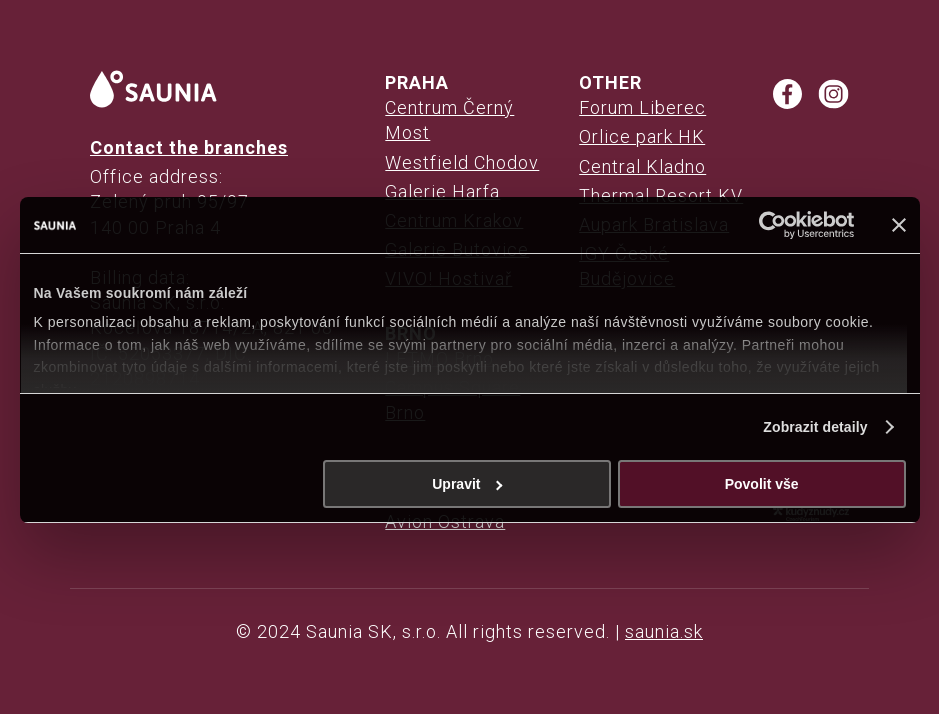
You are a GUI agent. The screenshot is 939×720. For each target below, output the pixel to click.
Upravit (467, 484)
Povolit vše (762, 484)
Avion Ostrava (445, 521)
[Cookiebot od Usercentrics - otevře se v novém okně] (767, 225)
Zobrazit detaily (815, 427)
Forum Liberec (642, 107)
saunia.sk (664, 631)
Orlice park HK (642, 136)
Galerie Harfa (442, 191)
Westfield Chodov (462, 162)
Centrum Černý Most (449, 120)
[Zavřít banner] (899, 225)
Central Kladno (642, 166)
